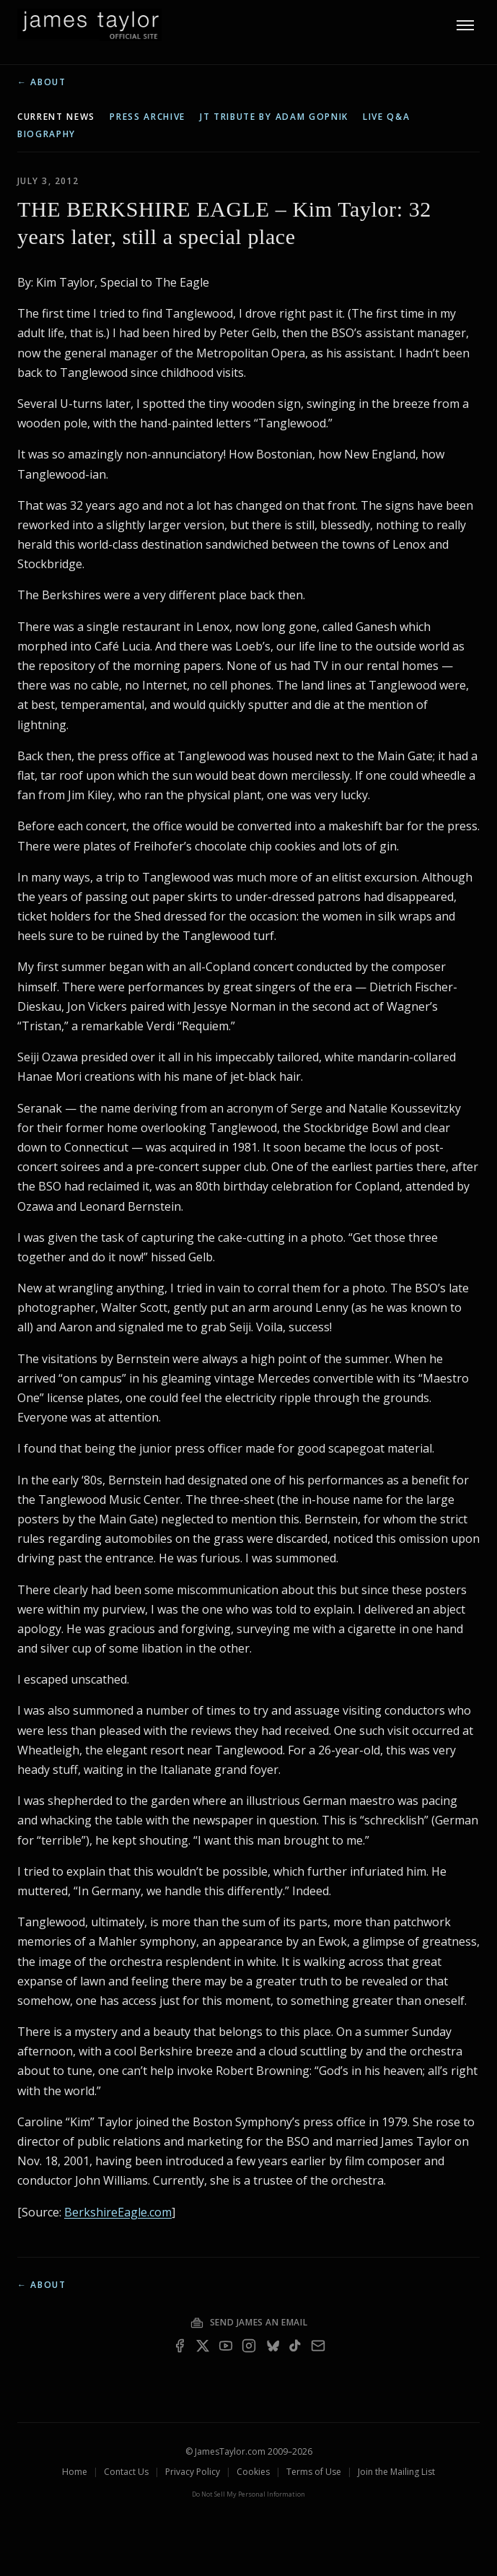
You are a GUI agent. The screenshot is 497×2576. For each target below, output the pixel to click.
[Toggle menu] (465, 25)
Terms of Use (313, 2472)
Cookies (253, 2472)
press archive (147, 117)
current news (56, 117)
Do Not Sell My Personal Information (248, 2494)
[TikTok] (295, 2345)
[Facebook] (179, 2345)
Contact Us (126, 2472)
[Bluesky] (272, 2345)
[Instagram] (249, 2345)
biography (46, 134)
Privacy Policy (192, 2472)
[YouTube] (226, 2345)
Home (74, 2472)
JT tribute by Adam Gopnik (274, 117)
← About (41, 82)
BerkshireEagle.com (118, 2212)
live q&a (386, 117)
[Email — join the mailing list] (318, 2345)
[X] (202, 2345)
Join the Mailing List (396, 2472)
